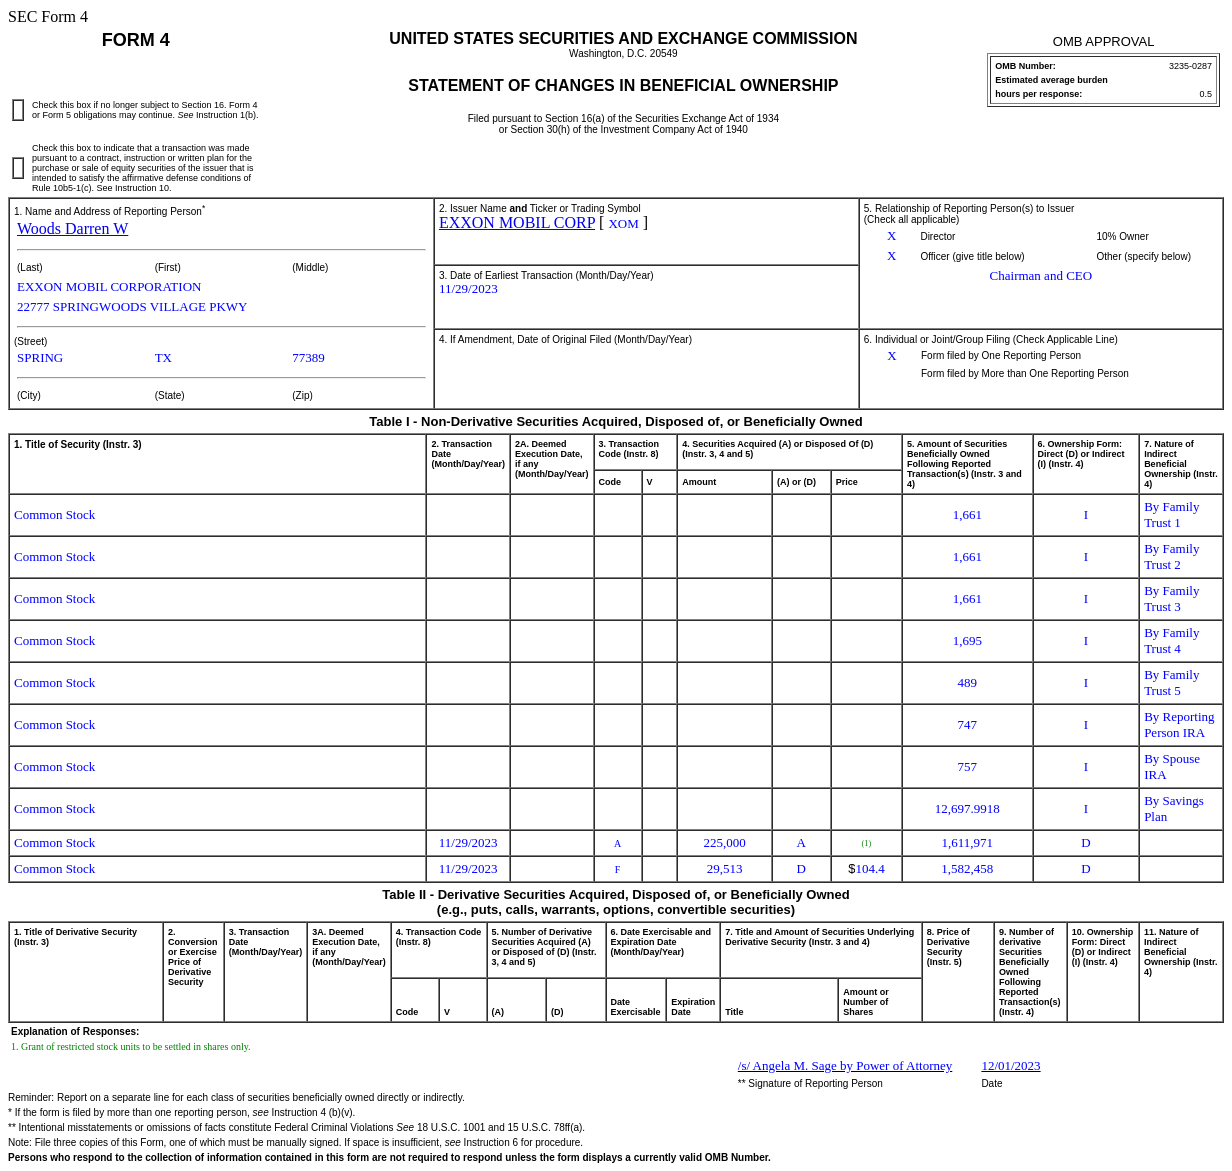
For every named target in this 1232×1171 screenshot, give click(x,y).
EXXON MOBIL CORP (517, 222)
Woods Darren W (72, 228)
